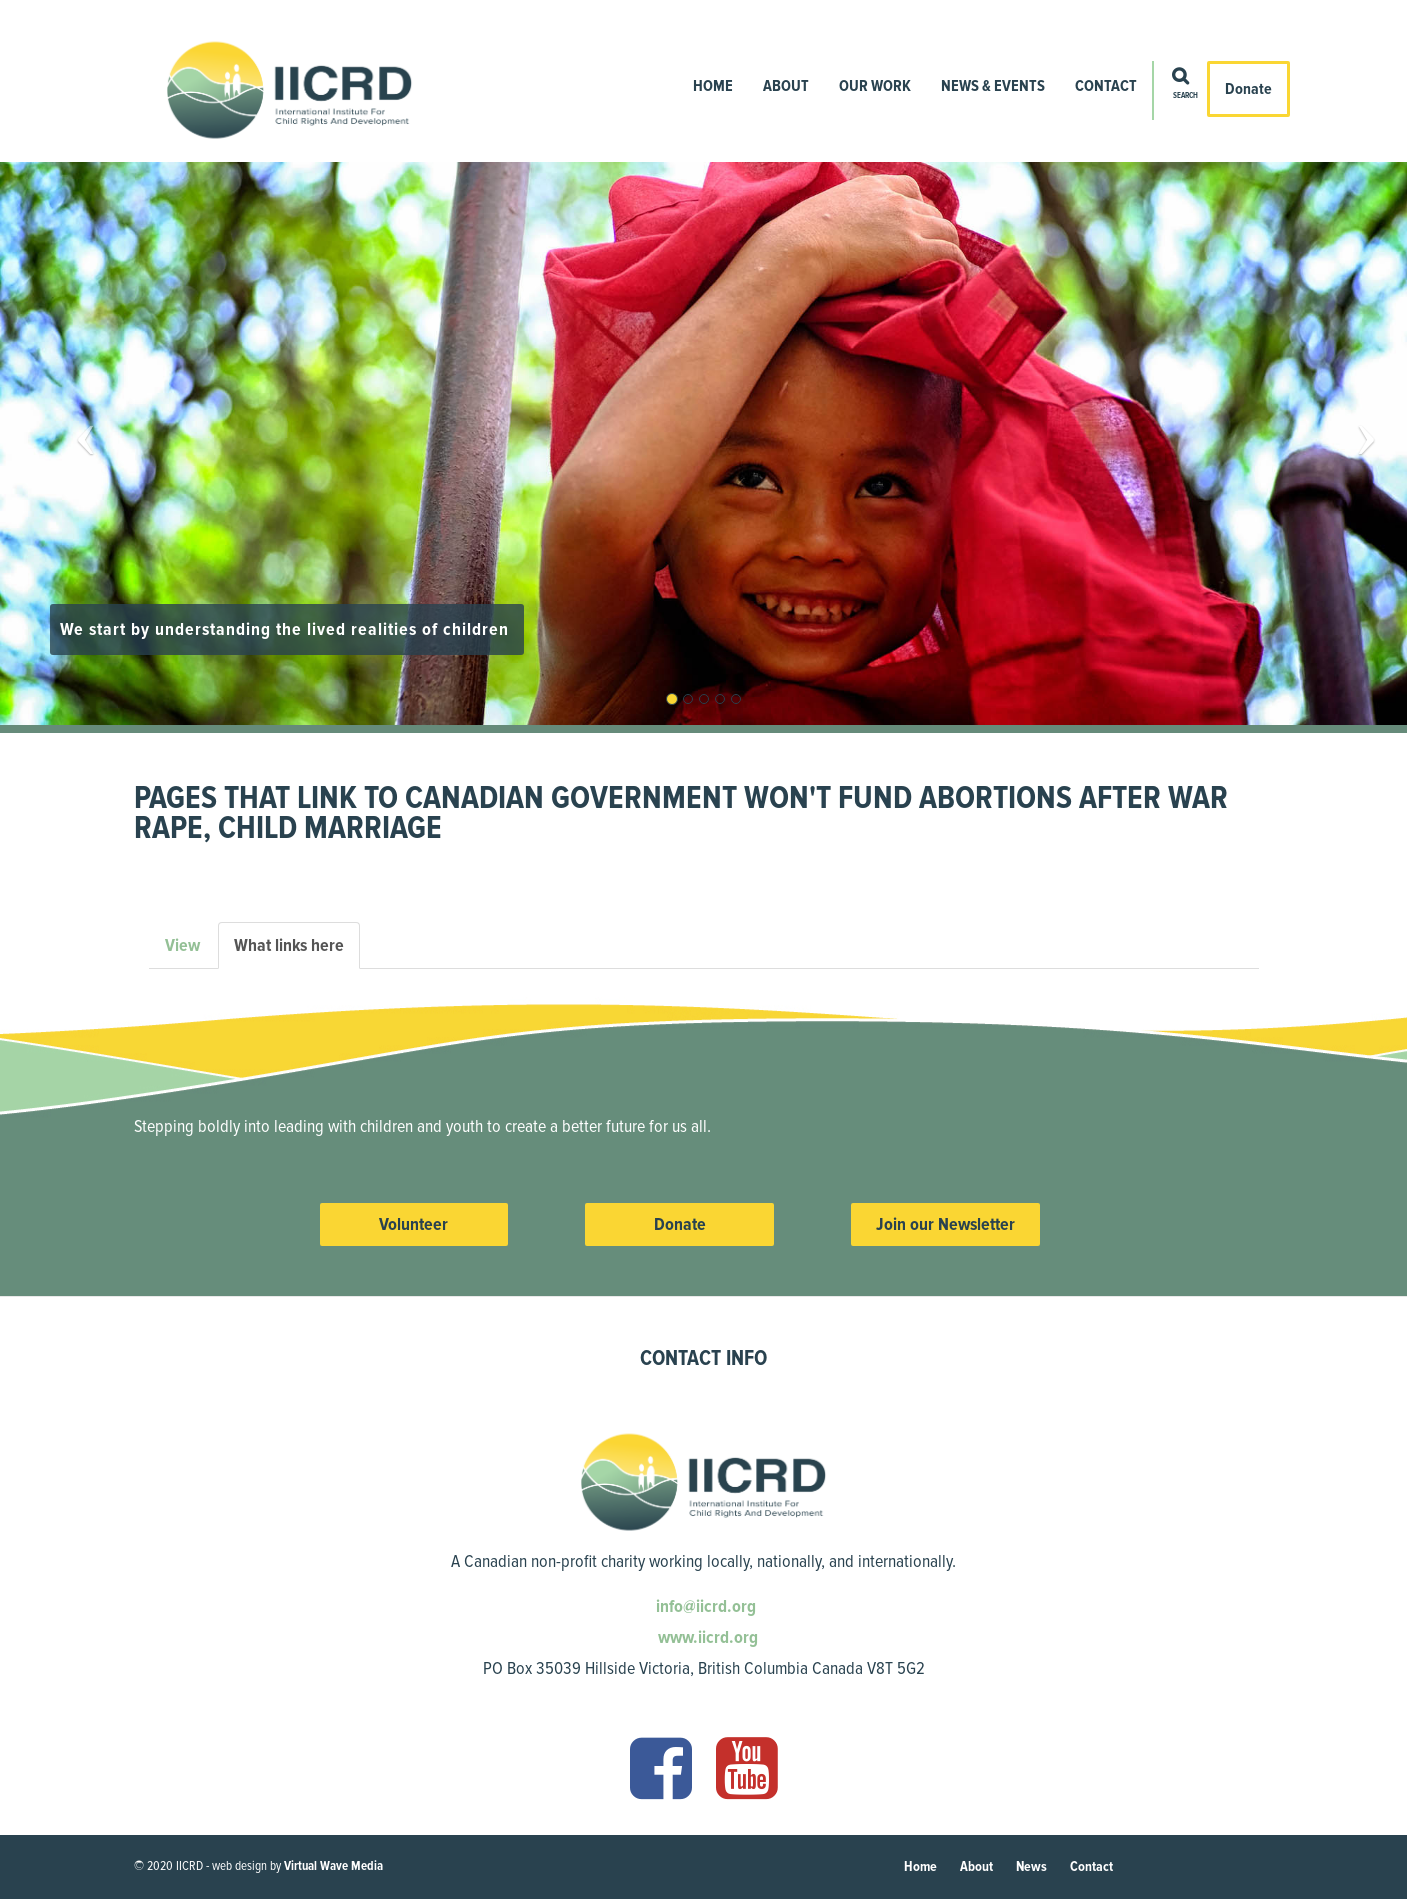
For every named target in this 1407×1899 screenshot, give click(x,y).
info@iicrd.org (704, 1606)
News (1031, 1866)
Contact (1106, 86)
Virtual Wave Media (333, 1866)
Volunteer (413, 1224)
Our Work (875, 86)
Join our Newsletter (945, 1224)
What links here (297, 951)
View (182, 945)
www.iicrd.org (706, 1637)
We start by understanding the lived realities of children (287, 629)
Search (1185, 96)
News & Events (993, 86)
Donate (1248, 89)
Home (713, 86)
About (786, 86)
